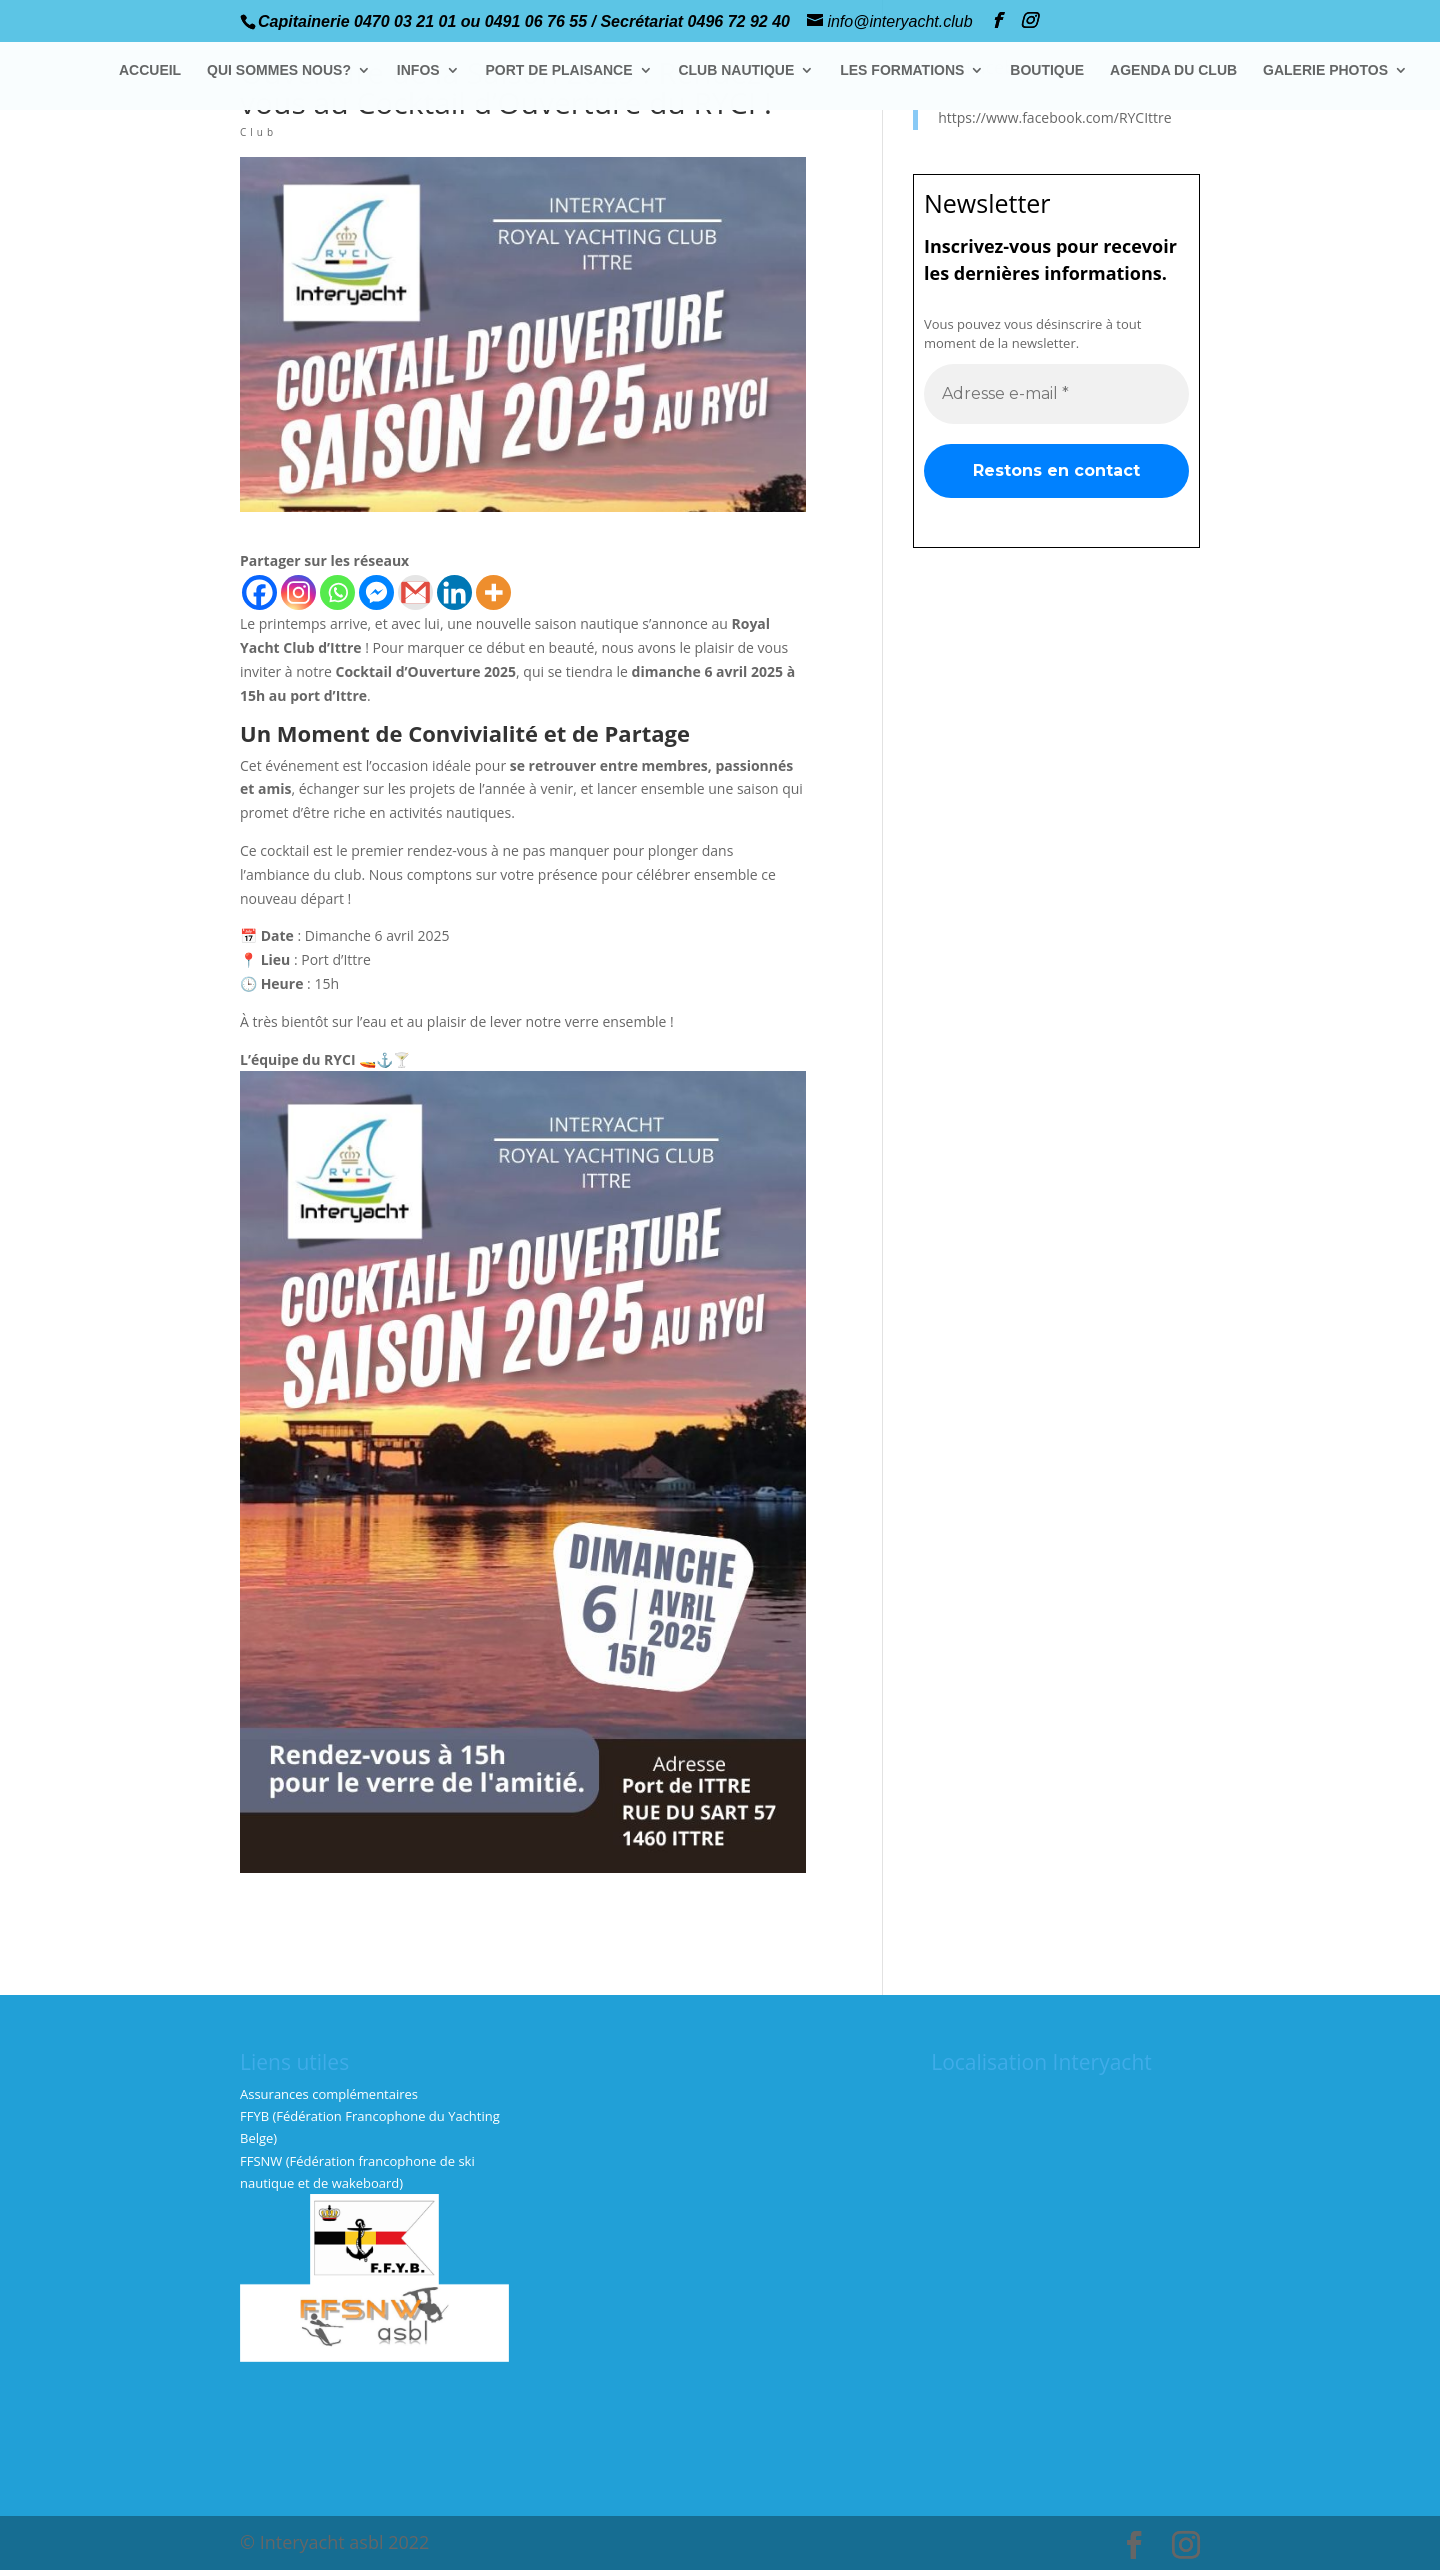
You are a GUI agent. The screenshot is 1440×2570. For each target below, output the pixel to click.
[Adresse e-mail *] (1056, 393)
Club (258, 132)
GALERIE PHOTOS (1325, 70)
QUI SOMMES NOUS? (279, 70)
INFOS (418, 70)
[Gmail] (415, 592)
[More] (493, 592)
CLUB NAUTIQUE (736, 70)
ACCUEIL (150, 70)
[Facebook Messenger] (376, 592)
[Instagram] (298, 592)
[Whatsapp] (337, 592)
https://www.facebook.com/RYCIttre (1054, 117)
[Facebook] (259, 592)
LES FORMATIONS (902, 70)
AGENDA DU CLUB (1173, 70)
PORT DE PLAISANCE (559, 70)
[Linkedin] (454, 592)
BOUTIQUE (1047, 70)
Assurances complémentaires (329, 2094)
